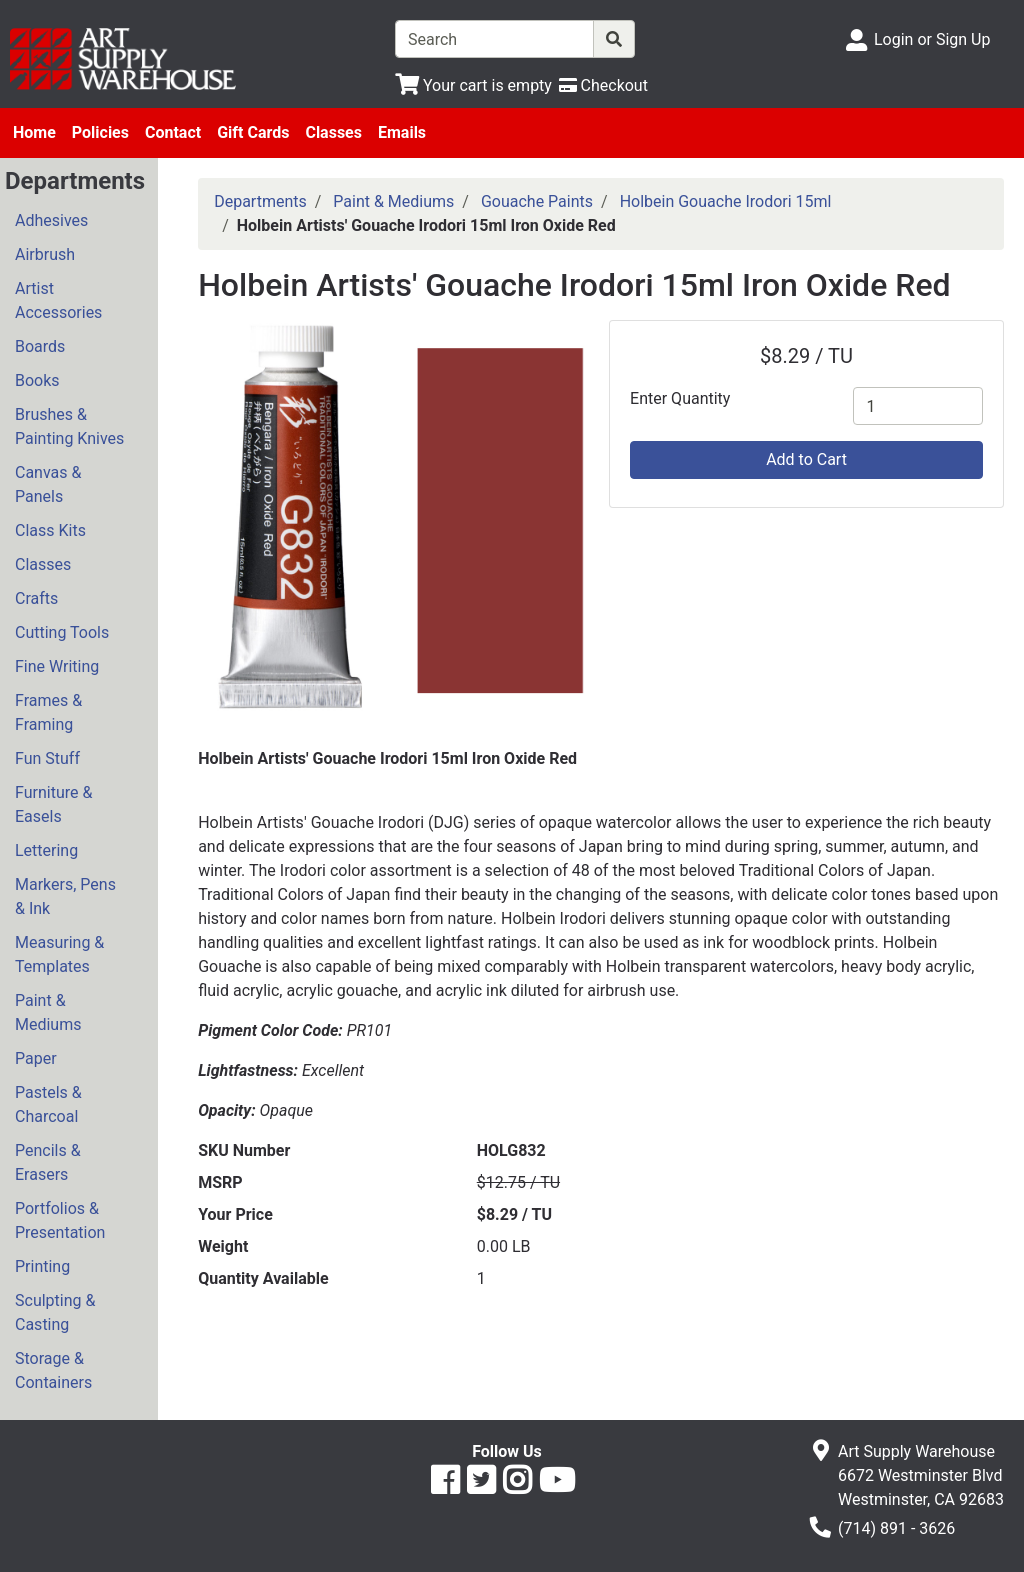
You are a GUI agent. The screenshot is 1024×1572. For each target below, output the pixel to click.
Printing (42, 1266)
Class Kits (50, 530)
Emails (402, 132)
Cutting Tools (62, 632)
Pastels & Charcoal (48, 1104)
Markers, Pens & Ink (65, 896)
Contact (173, 132)
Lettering (46, 850)
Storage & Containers (53, 1370)
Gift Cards (253, 132)
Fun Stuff (47, 758)
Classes (333, 132)
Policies (100, 132)
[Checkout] (603, 85)
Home (34, 132)
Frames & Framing (48, 712)
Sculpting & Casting (55, 1312)
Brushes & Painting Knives (69, 426)
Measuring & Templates (59, 954)
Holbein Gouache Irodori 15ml (726, 201)
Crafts (36, 598)
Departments (260, 201)
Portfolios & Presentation (60, 1220)
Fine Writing (57, 666)
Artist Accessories (58, 300)
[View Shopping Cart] (473, 85)
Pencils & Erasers (48, 1162)
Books (37, 380)
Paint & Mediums (48, 1012)
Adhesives (51, 220)
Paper (36, 1058)
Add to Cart (806, 459)
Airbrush (45, 254)
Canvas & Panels (48, 484)
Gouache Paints (537, 201)
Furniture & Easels (53, 804)
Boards (40, 346)
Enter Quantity (680, 398)
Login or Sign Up (932, 39)
